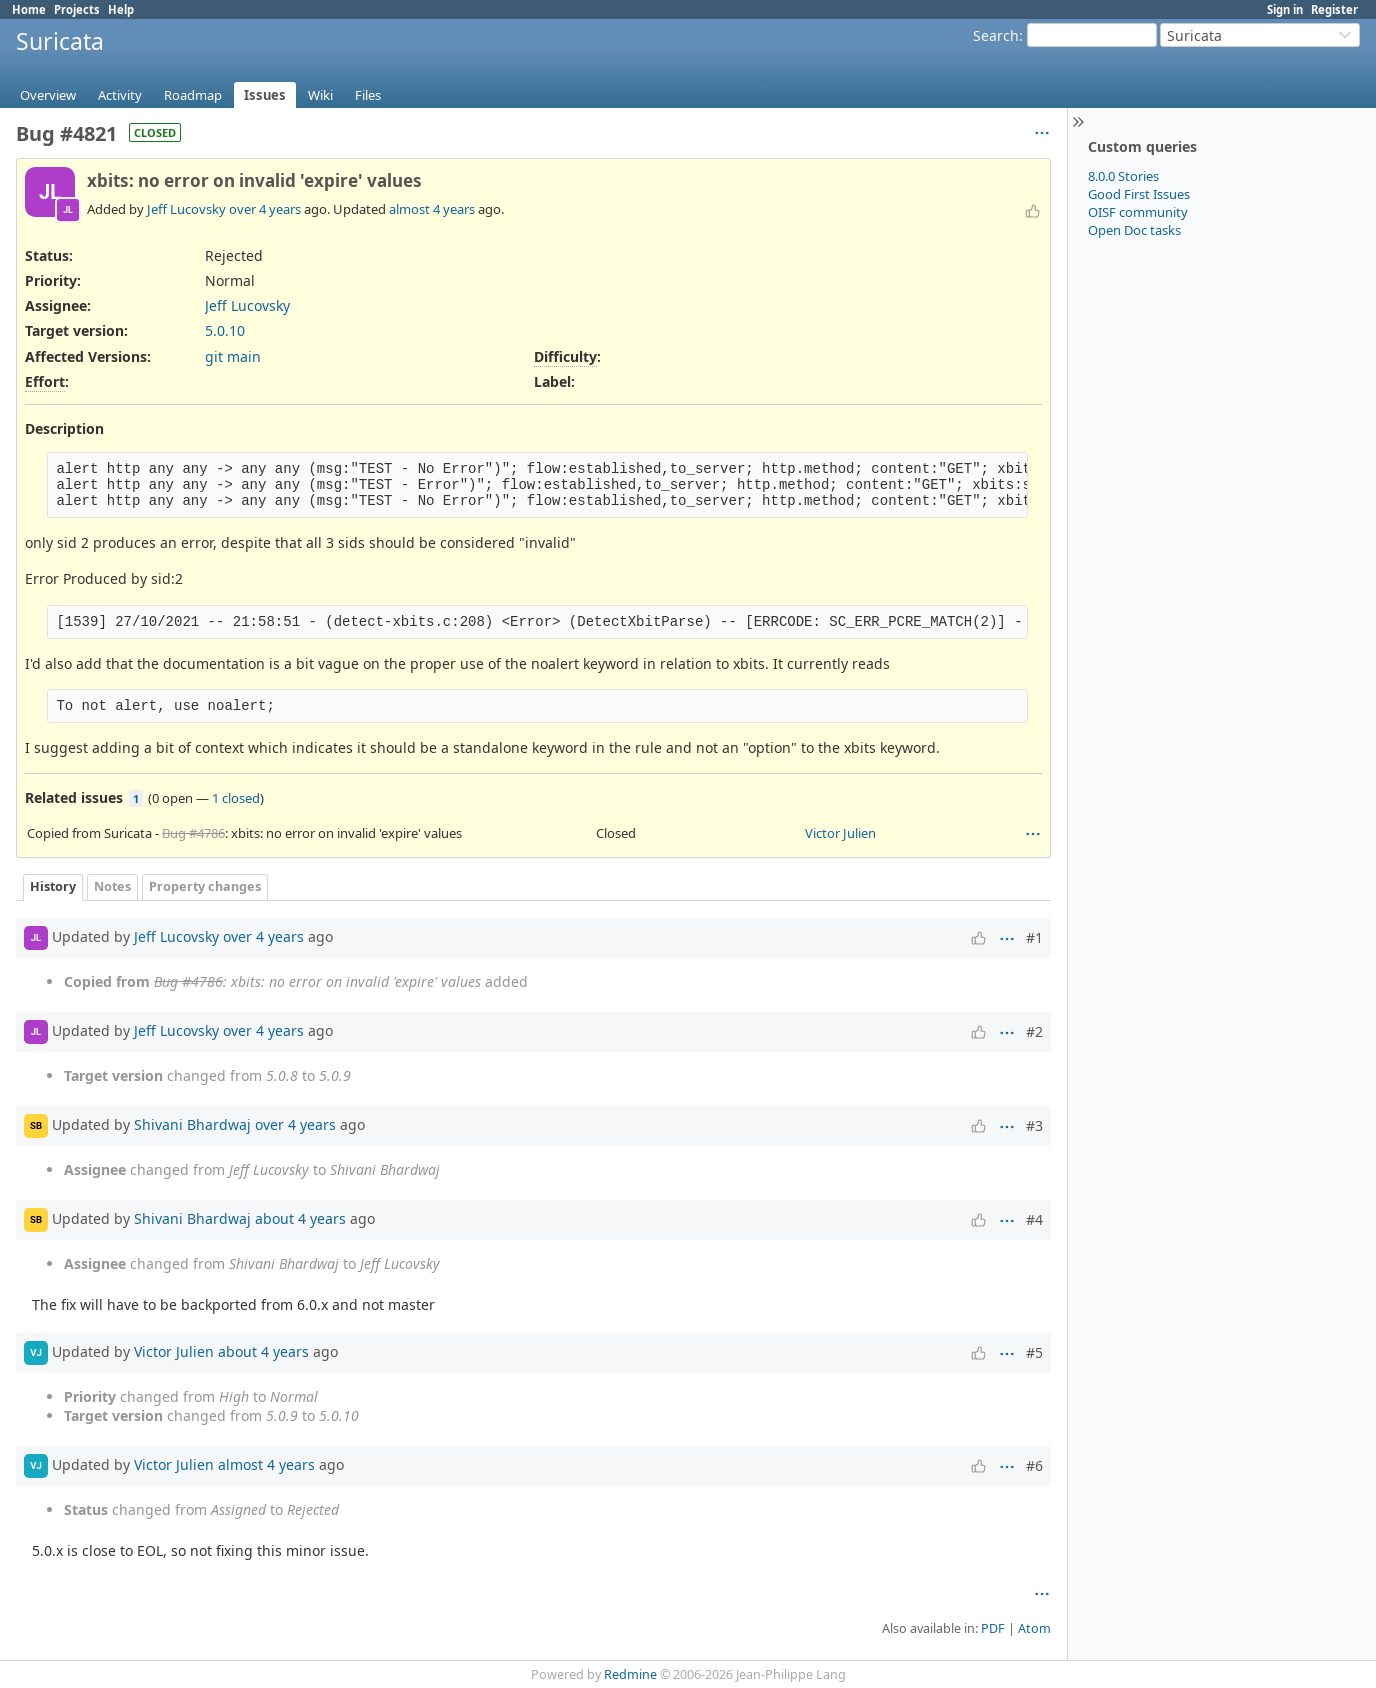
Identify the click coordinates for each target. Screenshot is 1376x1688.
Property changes (205, 886)
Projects (77, 9)
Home (29, 9)
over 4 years (265, 209)
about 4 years (300, 1217)
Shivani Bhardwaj (192, 1123)
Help (121, 9)
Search (996, 35)
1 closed (236, 798)
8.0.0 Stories (1123, 176)
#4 (1034, 1219)
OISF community (1138, 212)
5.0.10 (225, 330)
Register (1334, 9)
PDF (993, 1628)
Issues (265, 95)
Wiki (320, 95)
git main (233, 356)
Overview (48, 95)
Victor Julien (840, 833)
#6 (1034, 1465)
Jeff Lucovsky (186, 209)
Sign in (1285, 9)
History (53, 886)
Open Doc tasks (1134, 230)
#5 (1034, 1352)
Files (368, 95)
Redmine (630, 1674)
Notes (112, 886)
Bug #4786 (193, 833)
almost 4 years (432, 209)
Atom (1034, 1628)
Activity (120, 95)
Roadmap (193, 95)
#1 (1034, 937)
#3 (1034, 1125)
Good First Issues (1139, 194)
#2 (1034, 1031)
